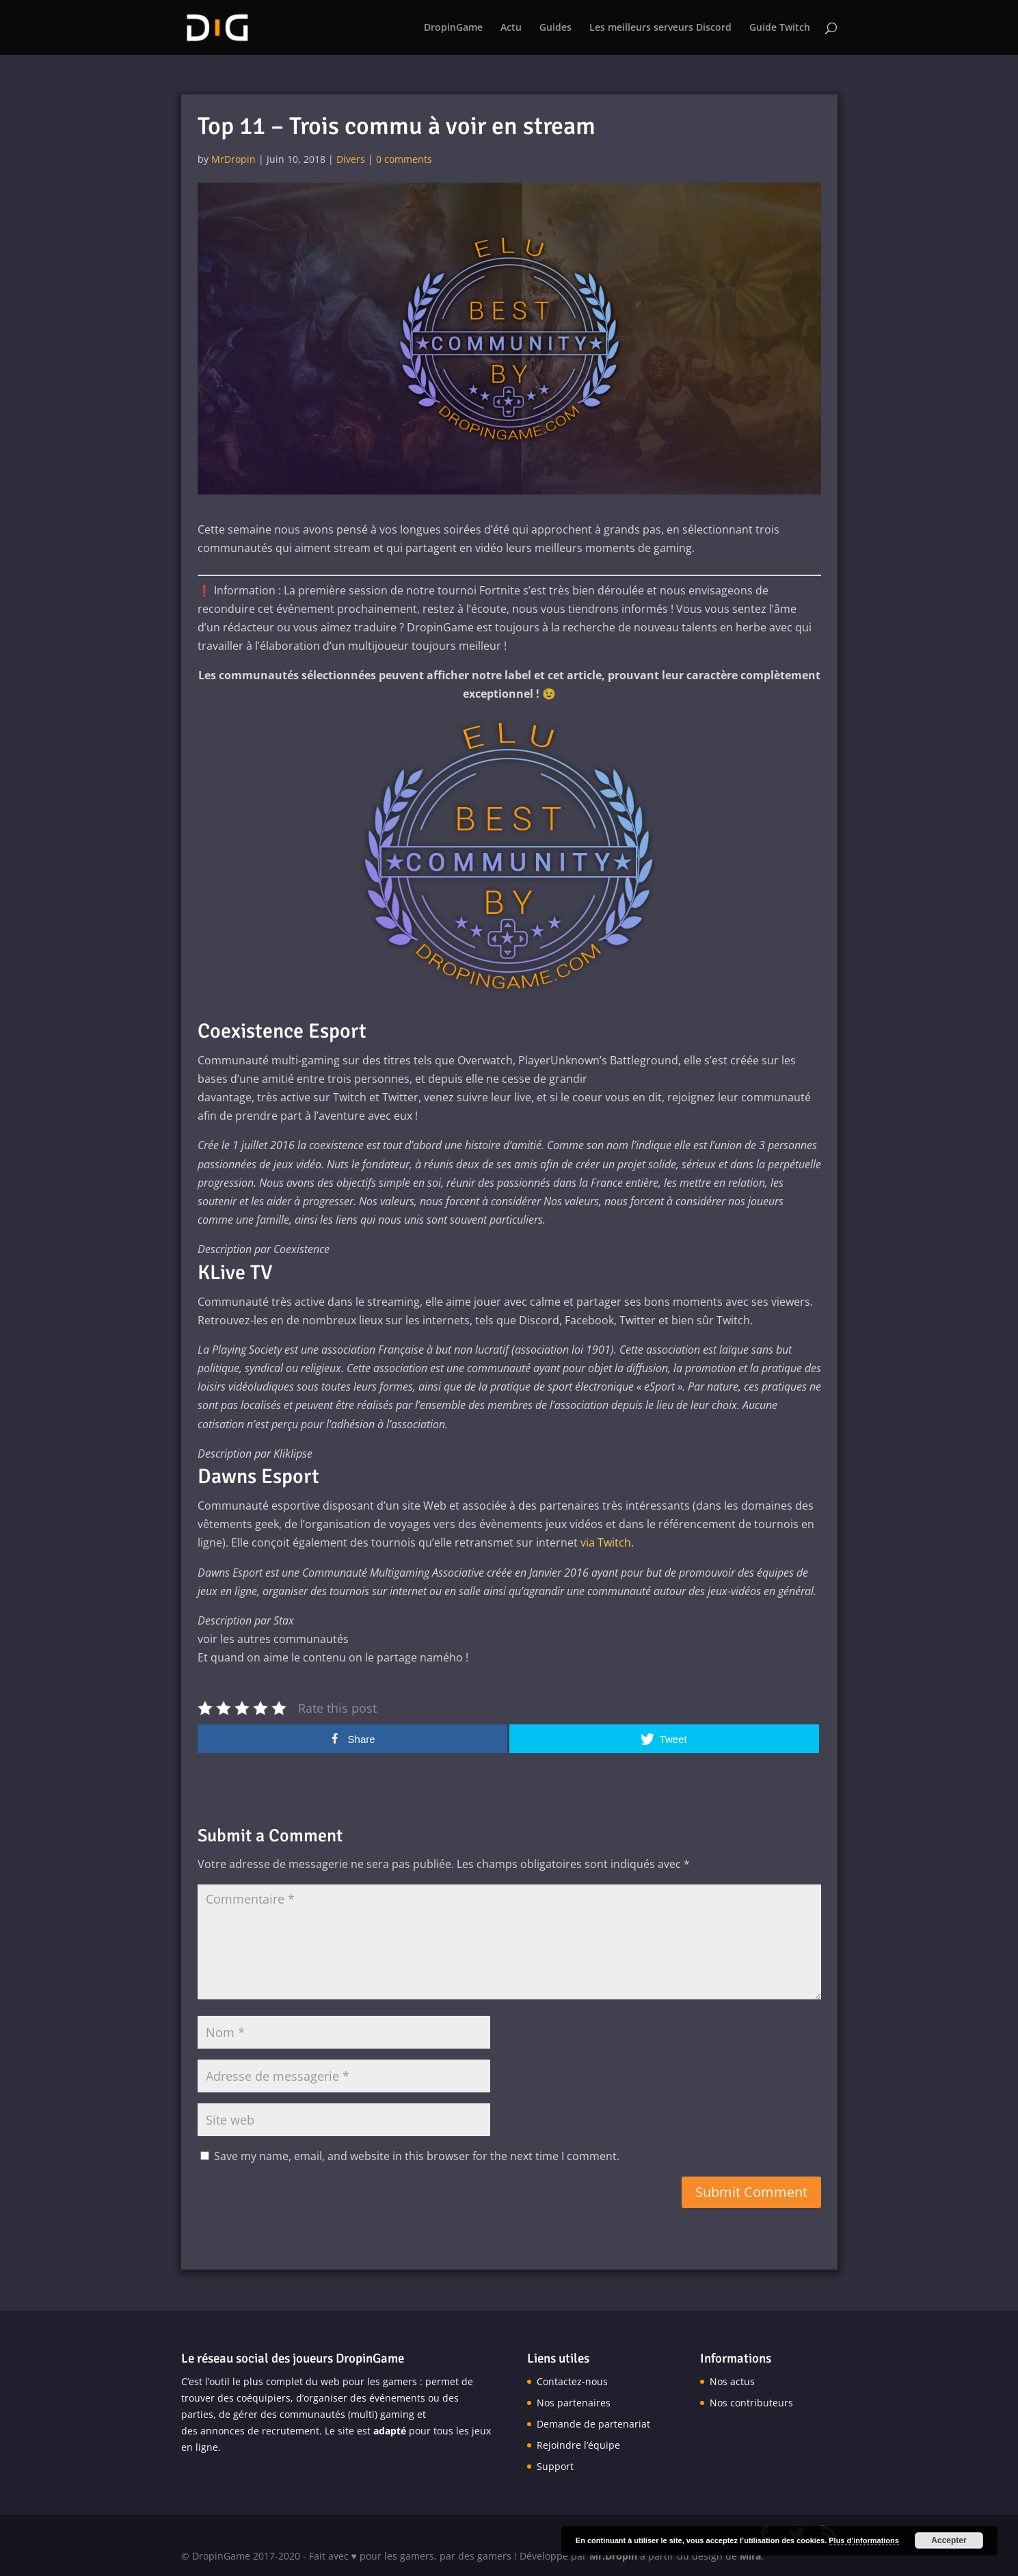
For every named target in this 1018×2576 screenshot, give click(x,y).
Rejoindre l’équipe (578, 2445)
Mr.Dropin (613, 2555)
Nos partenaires (574, 2402)
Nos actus (732, 2381)
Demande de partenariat (593, 2423)
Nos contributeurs (751, 2402)
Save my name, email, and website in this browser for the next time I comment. (416, 2156)
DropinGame (453, 28)
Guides (555, 28)
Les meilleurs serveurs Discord (660, 28)
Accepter (948, 2540)
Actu (511, 28)
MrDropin (233, 159)
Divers (350, 159)
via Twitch (605, 1542)
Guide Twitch (779, 28)
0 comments (404, 159)
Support (555, 2466)
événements (397, 2397)
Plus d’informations (864, 2540)
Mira (750, 2555)
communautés (312, 2414)
